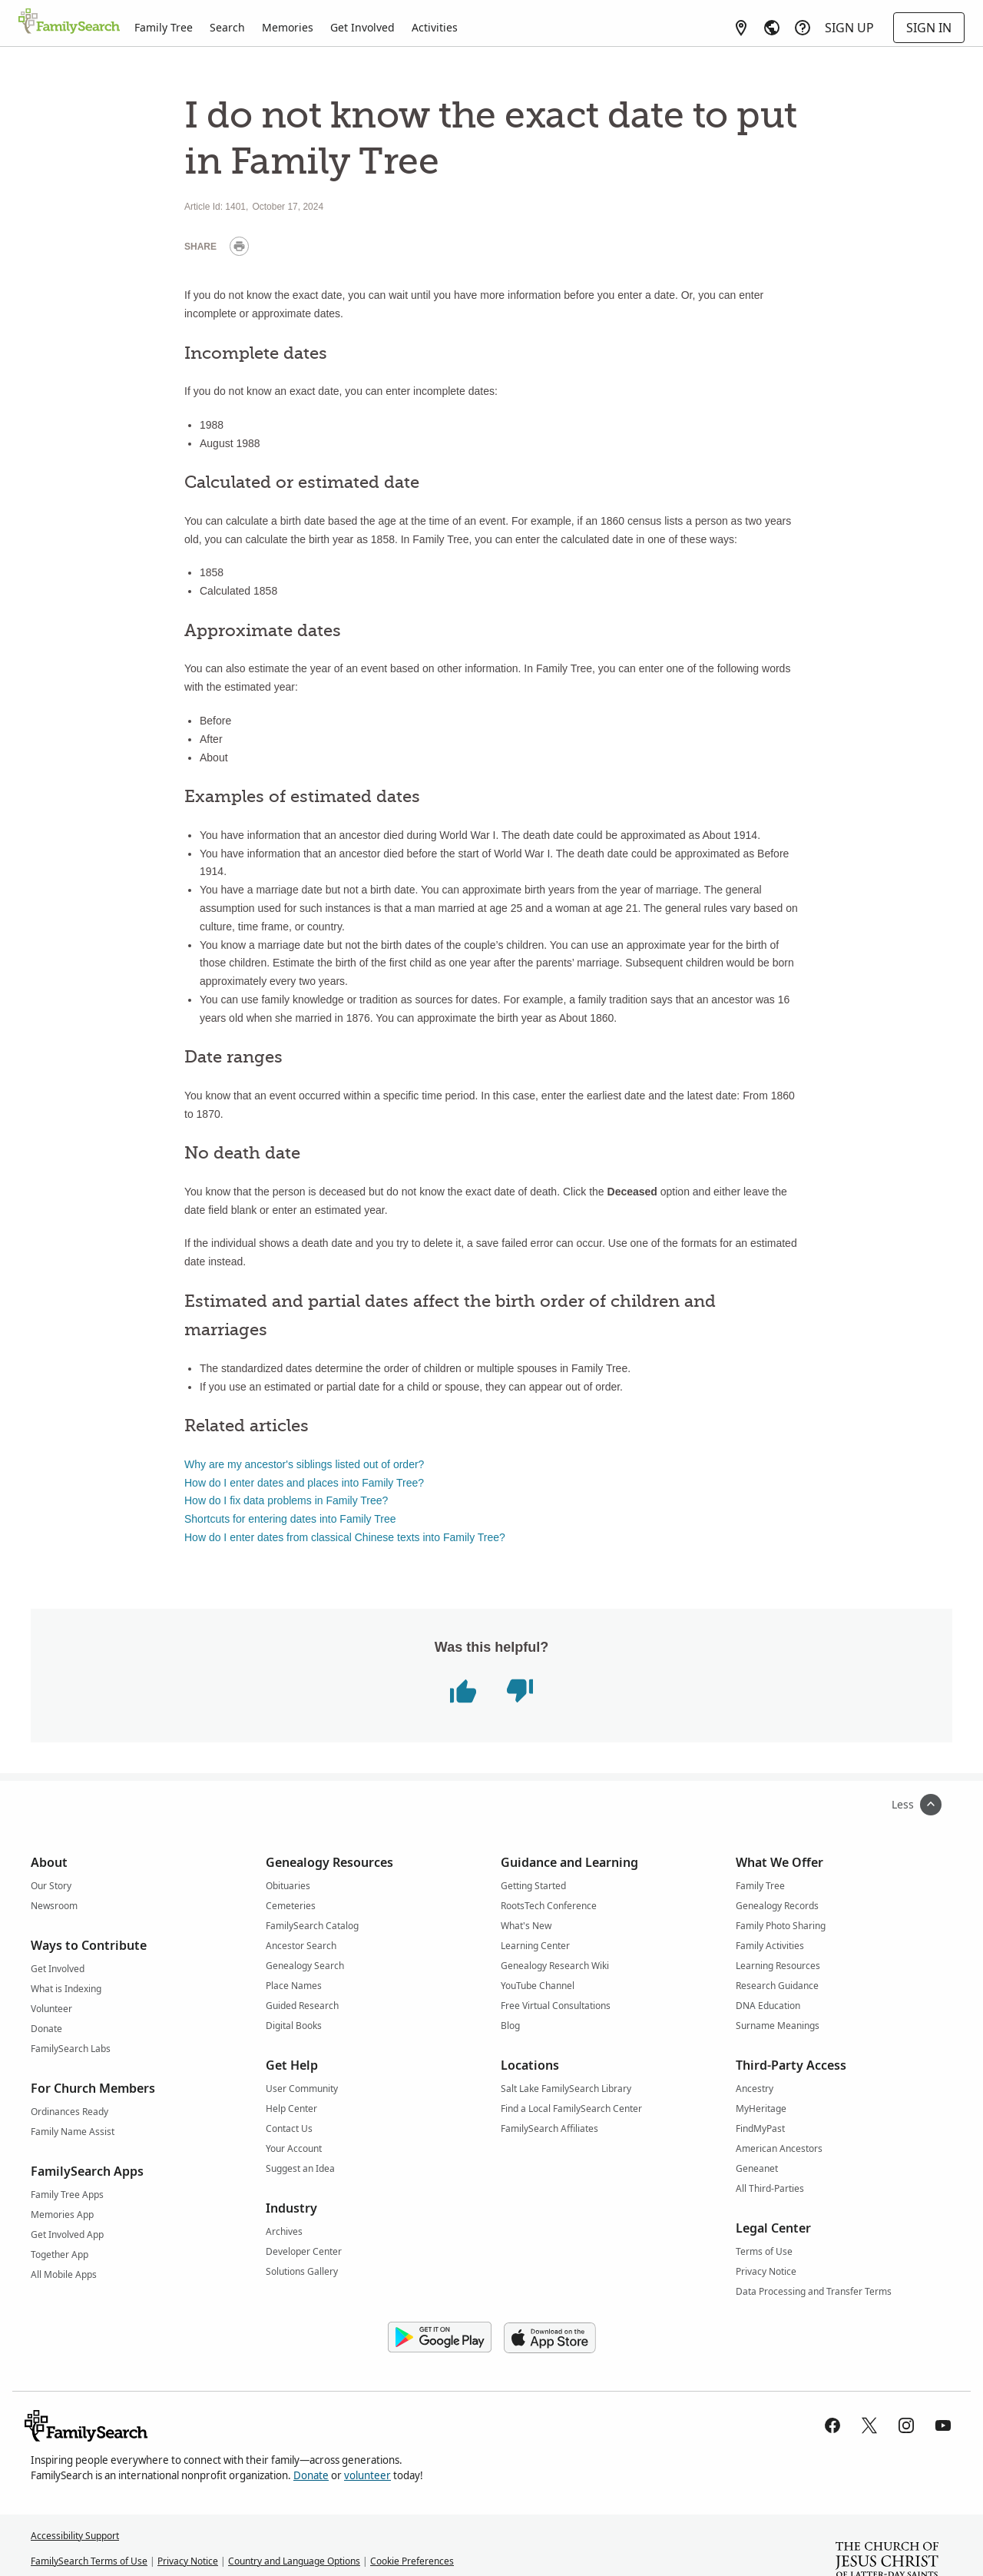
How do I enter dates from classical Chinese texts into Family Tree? (344, 1537)
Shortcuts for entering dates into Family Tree (290, 1519)
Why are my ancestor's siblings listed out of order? (304, 1464)
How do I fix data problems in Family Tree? (286, 1500)
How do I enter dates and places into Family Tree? (304, 1483)
